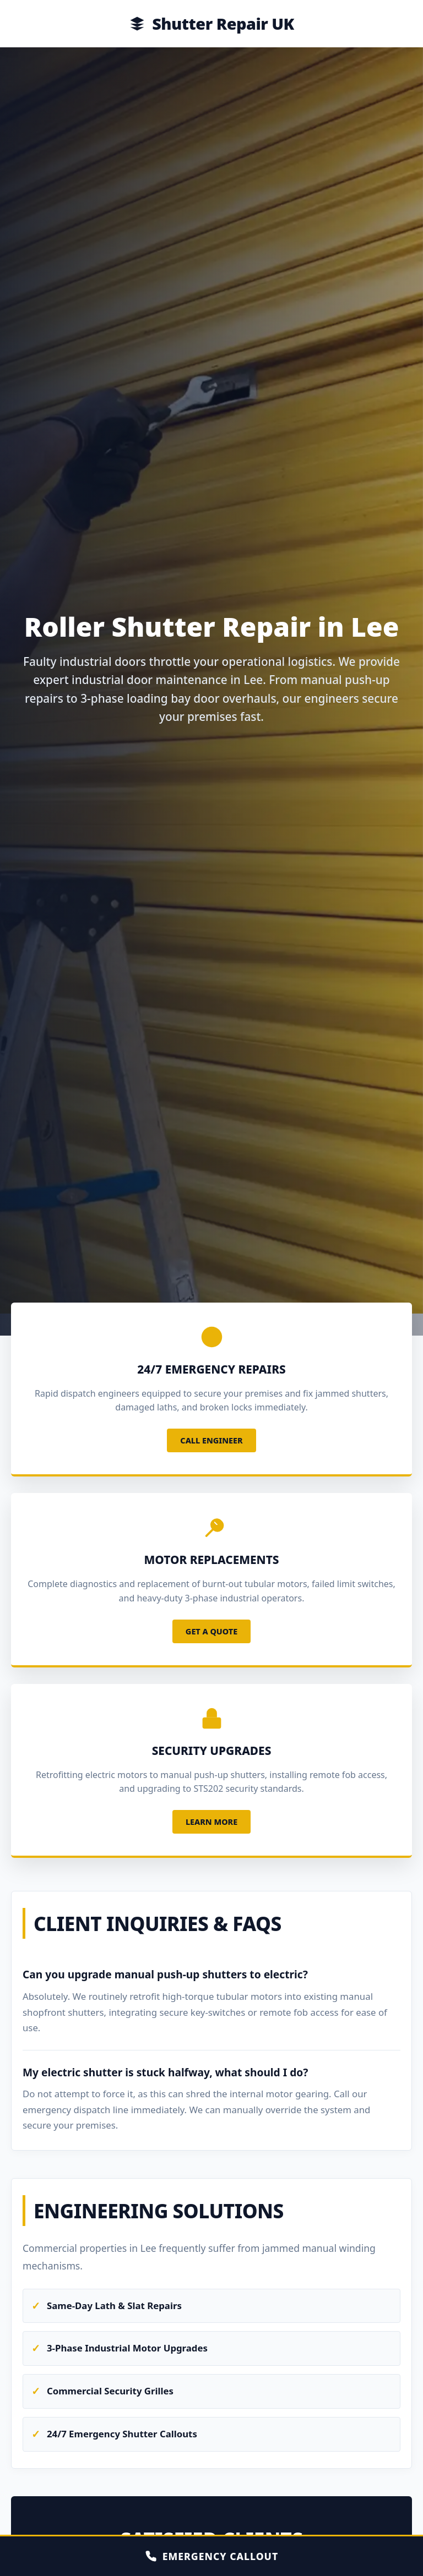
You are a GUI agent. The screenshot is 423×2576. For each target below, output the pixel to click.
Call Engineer (211, 1440)
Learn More (211, 1822)
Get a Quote (211, 1631)
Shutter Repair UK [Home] (211, 23)
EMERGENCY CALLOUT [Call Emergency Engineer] (211, 2556)
